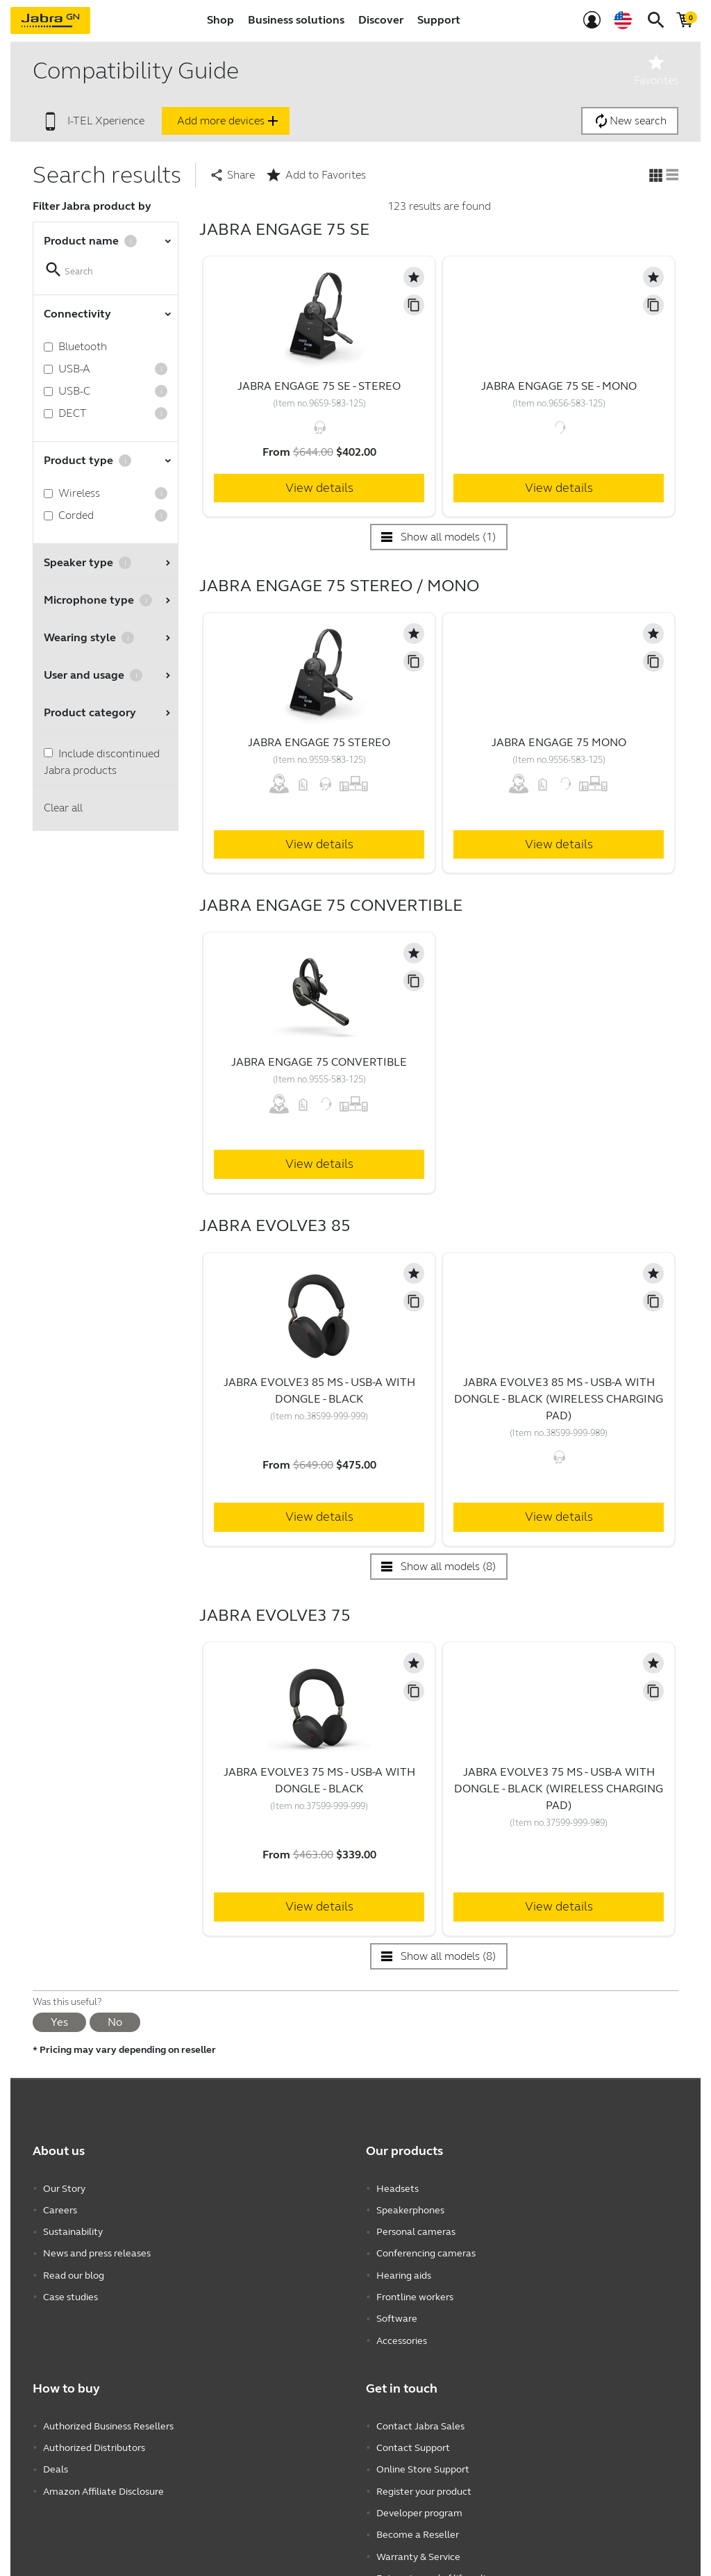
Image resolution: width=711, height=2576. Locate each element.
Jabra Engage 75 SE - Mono (559, 386)
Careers (60, 2209)
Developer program (419, 2502)
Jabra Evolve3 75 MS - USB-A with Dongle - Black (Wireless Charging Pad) (558, 1788)
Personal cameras (415, 2230)
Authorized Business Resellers (108, 2419)
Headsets (397, 2188)
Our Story (64, 2188)
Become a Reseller (417, 2523)
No (115, 2022)
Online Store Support (422, 2460)
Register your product (423, 2481)
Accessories (401, 2334)
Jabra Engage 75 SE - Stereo (319, 386)
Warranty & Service (418, 2544)
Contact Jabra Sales (420, 2419)
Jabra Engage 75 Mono (559, 742)
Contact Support (413, 2439)
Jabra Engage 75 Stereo (319, 742)
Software (396, 2313)
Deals (55, 2460)
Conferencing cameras (426, 2250)
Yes (59, 2022)
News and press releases (97, 2250)
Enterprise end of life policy (435, 2564)
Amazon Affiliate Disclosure (103, 2481)
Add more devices (229, 121)
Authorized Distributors (94, 2439)
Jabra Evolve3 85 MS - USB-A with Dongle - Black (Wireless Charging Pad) (558, 1399)
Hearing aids (403, 2271)
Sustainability (73, 2230)
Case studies (70, 2292)
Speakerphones (410, 2209)
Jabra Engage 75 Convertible (319, 1061)
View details (319, 487)
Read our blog (73, 2271)
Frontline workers (414, 2292)
